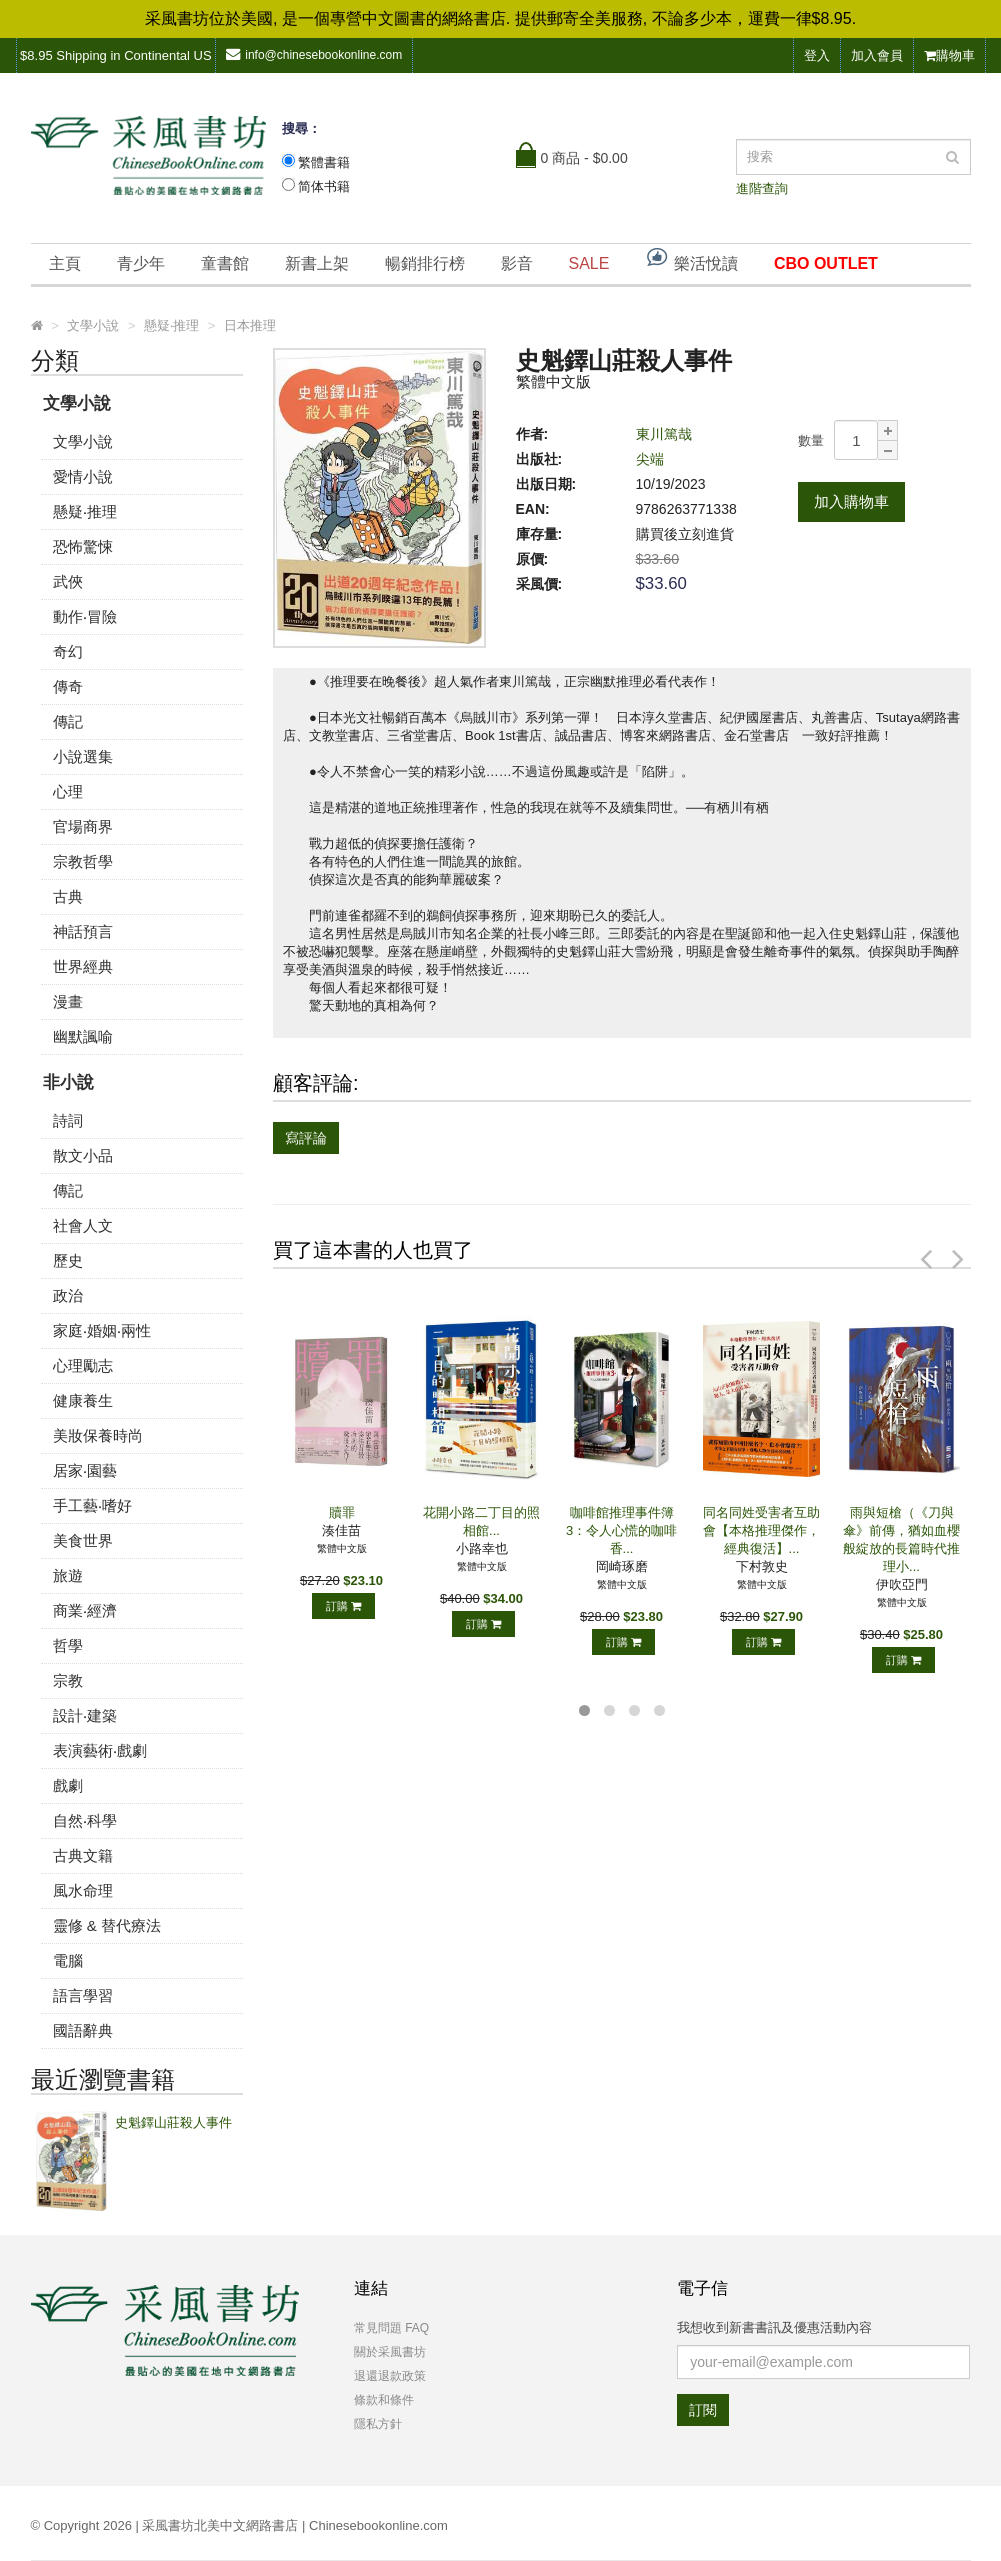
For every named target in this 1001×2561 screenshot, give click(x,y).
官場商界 (83, 826)
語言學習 (83, 1995)
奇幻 (68, 651)
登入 (817, 55)
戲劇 (68, 1785)
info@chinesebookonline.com (314, 54)
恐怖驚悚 (83, 546)
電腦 (68, 1960)
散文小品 (83, 1155)
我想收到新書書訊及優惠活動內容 (774, 2327)
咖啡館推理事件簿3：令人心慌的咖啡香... (621, 1530)
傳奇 (68, 686)
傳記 (68, 721)
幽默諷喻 (83, 1036)
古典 (68, 896)
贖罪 (342, 1512)
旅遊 (68, 1575)
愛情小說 (83, 476)
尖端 (650, 459)
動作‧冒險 (85, 616)
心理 (68, 791)
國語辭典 (83, 2030)
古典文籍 (83, 1855)
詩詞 (68, 1120)
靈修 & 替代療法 (107, 1925)
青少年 (141, 263)
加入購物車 (851, 501)
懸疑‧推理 (85, 511)
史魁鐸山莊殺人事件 (173, 2122)
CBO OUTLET (826, 263)
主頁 (65, 263)
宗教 (68, 1680)
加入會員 (877, 55)
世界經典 (83, 966)
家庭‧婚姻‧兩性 (102, 1330)
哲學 (68, 1645)
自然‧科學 (85, 1820)
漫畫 (68, 1001)
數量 (811, 440)
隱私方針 (378, 2424)
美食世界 (83, 1540)
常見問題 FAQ (391, 2328)
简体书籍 (324, 186)
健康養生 (83, 1400)
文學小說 (77, 403)
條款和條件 (384, 2400)
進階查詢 (762, 188)
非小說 (68, 1082)
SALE (589, 263)
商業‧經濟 (85, 1610)
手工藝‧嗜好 (92, 1505)
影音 (517, 263)
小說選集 (83, 756)
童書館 (225, 263)
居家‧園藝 (85, 1470)
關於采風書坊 (390, 2352)
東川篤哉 (664, 434)
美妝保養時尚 (98, 1435)
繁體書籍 (324, 162)
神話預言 (83, 931)
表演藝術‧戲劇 (100, 1750)
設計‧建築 (85, 1715)
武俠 (68, 581)
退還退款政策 (390, 2376)
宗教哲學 (83, 861)
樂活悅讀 (691, 258)
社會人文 (83, 1225)
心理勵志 (83, 1365)
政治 (68, 1295)
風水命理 (83, 1890)
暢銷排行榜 (425, 263)
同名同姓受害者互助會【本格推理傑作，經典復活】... (761, 1530)
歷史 (68, 1260)
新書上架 (317, 263)
